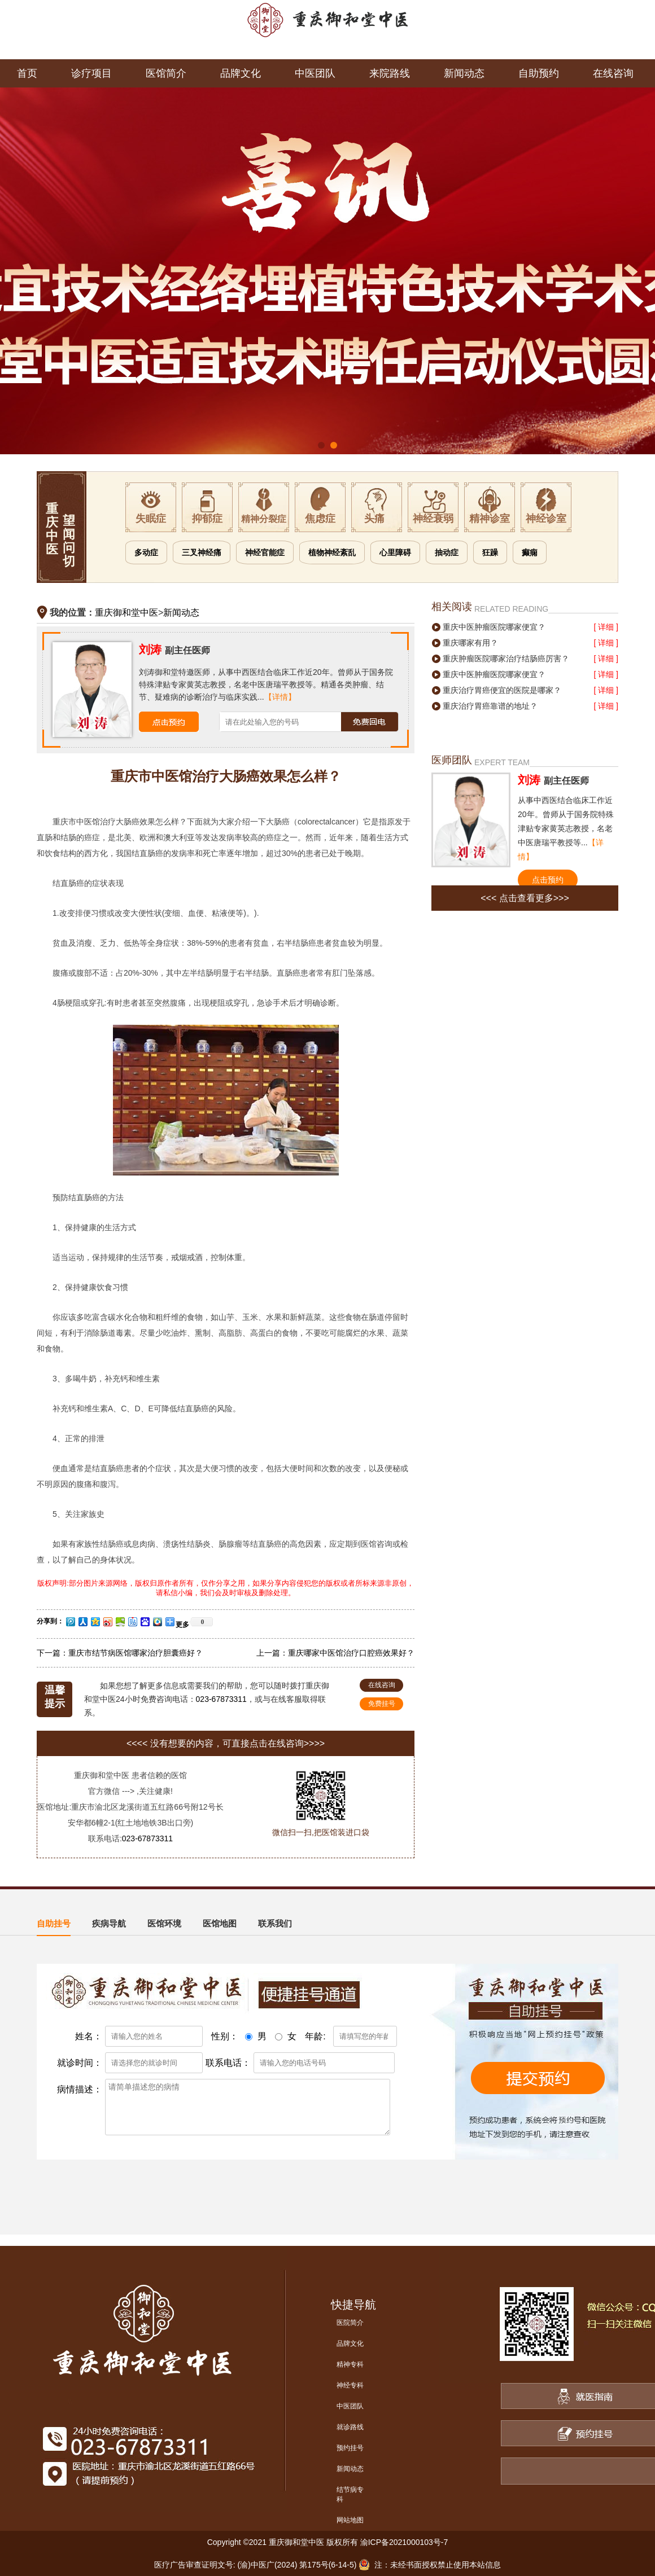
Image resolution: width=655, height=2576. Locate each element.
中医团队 (315, 73)
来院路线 (389, 73)
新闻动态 (464, 73)
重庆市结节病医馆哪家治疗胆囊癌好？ (135, 1652)
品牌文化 (240, 73)
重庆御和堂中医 (126, 612)
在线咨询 (613, 73)
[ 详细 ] (605, 626)
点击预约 (548, 879)
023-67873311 (221, 1699)
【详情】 (280, 696)
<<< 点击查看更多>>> (525, 898)
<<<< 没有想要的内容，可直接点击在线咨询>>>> (225, 1743)
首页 (27, 73)
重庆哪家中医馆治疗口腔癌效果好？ (351, 1652)
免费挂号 (381, 1704)
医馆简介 (166, 73)
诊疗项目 (91, 73)
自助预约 (538, 73)
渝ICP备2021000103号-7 (404, 2542)
